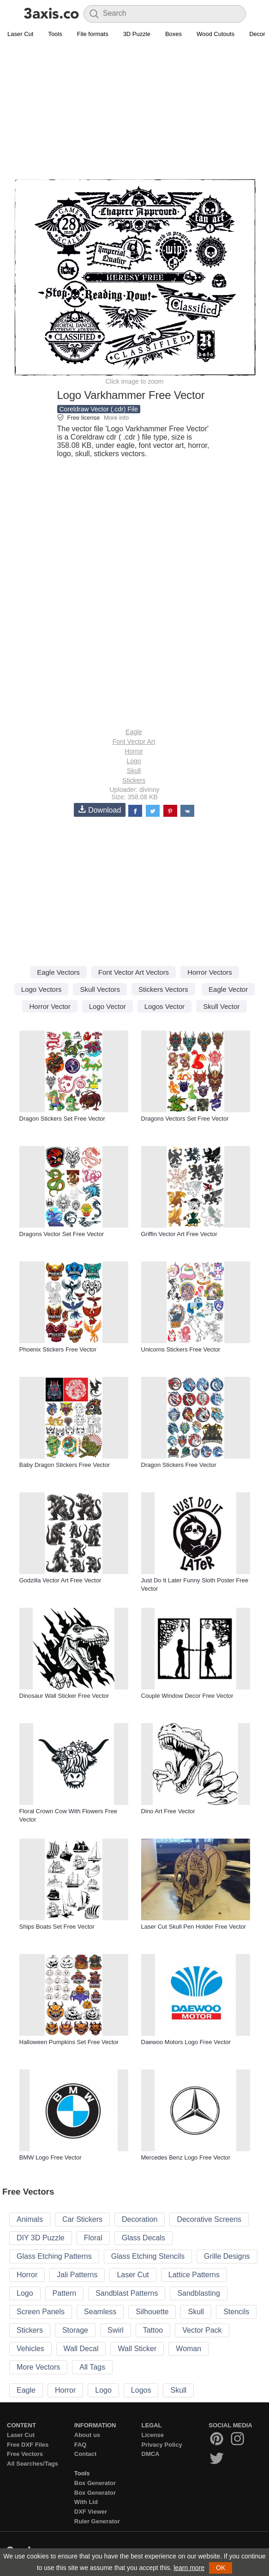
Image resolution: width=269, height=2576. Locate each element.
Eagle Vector (228, 989)
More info (116, 417)
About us (87, 2434)
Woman (188, 2349)
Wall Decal (81, 2349)
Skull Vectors (100, 989)
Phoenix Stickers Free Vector (58, 1349)
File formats (92, 33)
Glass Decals (143, 2238)
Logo (133, 761)
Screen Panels (41, 2312)
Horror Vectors (209, 972)
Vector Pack (201, 2330)
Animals (30, 2219)
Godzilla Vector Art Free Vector (60, 1580)
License (153, 2434)
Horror (134, 751)
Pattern (65, 2293)
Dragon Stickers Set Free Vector (62, 1118)
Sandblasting (198, 2293)
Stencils (236, 2312)
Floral (93, 2238)
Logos (141, 2390)
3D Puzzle (136, 33)
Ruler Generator (97, 2521)
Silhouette (152, 2312)
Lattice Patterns (194, 2275)
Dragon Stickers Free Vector (178, 1464)
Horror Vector (49, 1006)
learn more (188, 2567)
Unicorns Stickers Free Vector (181, 1349)
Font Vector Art (134, 741)
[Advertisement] (134, 109)
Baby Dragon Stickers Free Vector (64, 1464)
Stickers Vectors (163, 989)
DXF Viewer (90, 2511)
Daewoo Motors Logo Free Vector (186, 2042)
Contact (85, 2453)
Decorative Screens (209, 2219)
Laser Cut (20, 33)
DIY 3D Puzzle (41, 2238)
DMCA (151, 2453)
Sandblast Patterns (127, 2293)
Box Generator (95, 2482)
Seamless (100, 2312)
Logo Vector (107, 1006)
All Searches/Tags (32, 2463)
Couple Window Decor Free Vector (187, 1695)
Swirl (116, 2330)
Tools (55, 33)
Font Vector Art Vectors (133, 972)
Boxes (173, 33)
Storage (75, 2330)
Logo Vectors (41, 989)
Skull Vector (221, 1006)
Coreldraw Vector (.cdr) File (99, 409)
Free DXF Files (27, 2444)
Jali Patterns (77, 2275)
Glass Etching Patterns (54, 2256)
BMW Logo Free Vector (50, 2157)
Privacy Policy (162, 2444)
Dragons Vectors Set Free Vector (185, 1118)
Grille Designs (227, 2256)
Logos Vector (164, 1006)
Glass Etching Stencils (148, 2256)
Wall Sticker (137, 2349)
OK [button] (220, 2567)
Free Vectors (25, 2453)
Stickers (133, 780)
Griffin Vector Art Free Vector (179, 1234)
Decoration (139, 2219)
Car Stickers (82, 2219)
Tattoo (153, 2330)
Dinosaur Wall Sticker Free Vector (64, 1695)
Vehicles (30, 2349)
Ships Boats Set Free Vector (57, 1926)
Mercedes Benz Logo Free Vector (186, 2157)
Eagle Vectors (58, 972)
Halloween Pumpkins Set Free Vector (69, 2042)
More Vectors (38, 2367)
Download (99, 809)
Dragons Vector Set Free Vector (61, 1234)
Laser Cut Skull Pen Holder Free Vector (193, 1926)
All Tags (92, 2367)
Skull (134, 770)
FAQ (80, 2444)
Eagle (134, 732)
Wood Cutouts (215, 33)
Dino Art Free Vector (168, 1811)
